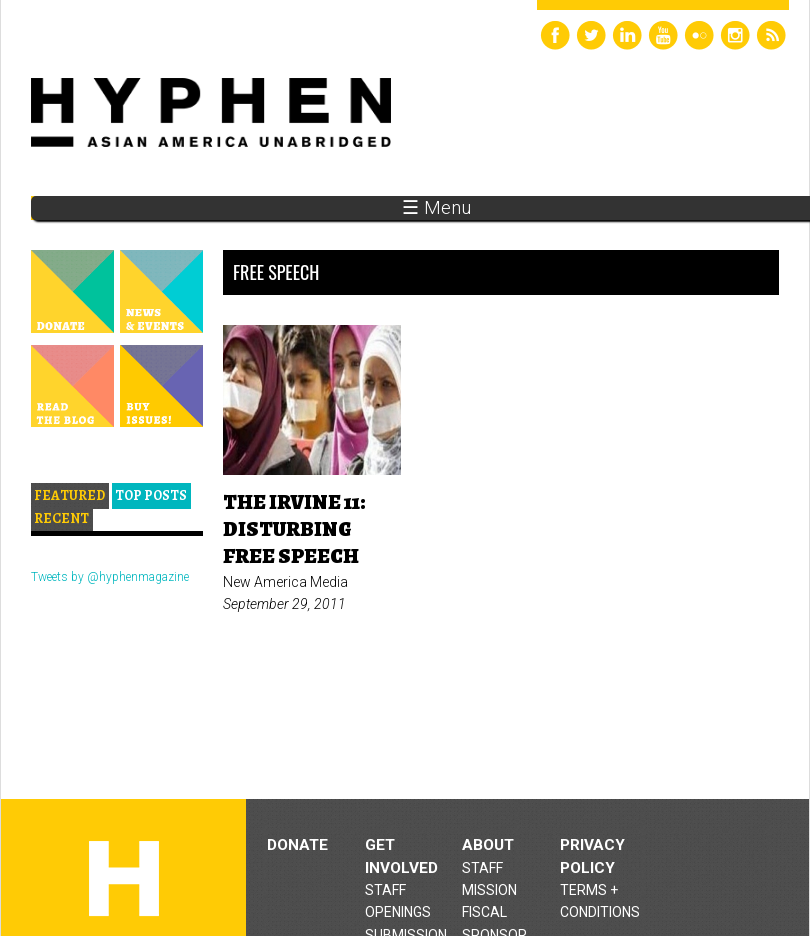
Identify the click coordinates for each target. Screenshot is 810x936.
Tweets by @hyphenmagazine (110, 577)
